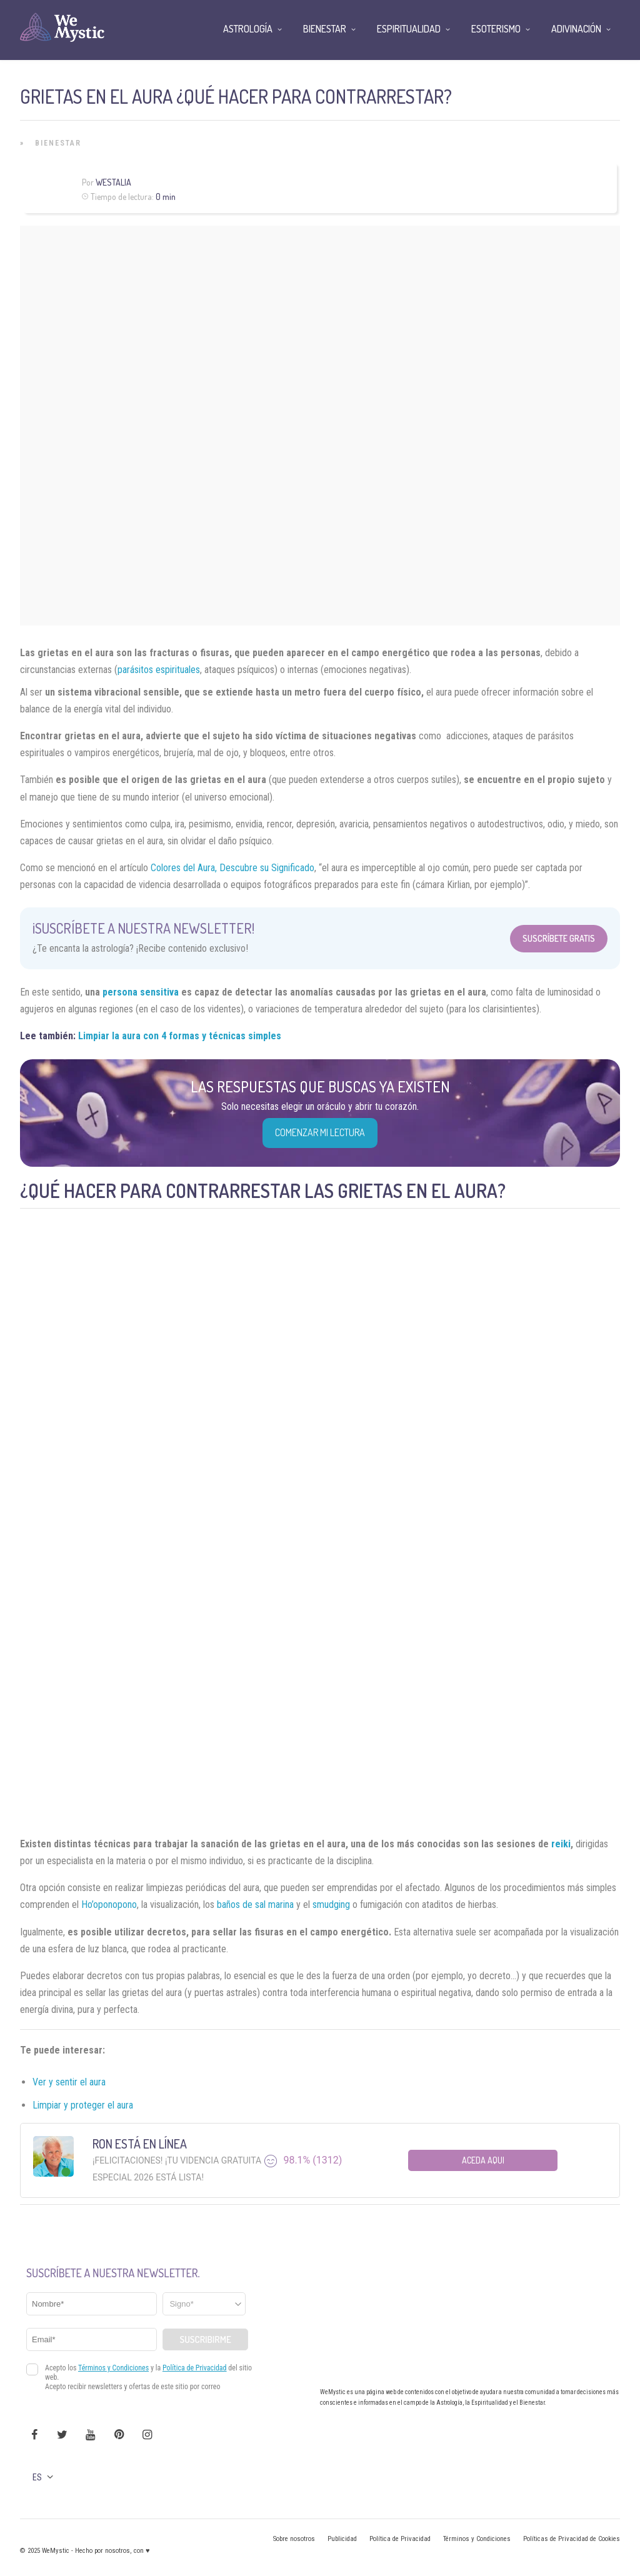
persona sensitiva (140, 992)
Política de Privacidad (400, 2539)
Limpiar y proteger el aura (82, 2105)
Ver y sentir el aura (69, 2082)
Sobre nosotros (294, 2539)
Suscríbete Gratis (558, 938)
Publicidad (342, 2539)
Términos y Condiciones (477, 2539)
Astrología (247, 28)
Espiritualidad (409, 28)
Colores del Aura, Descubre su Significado (232, 868)
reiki (561, 1844)
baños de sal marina (255, 1904)
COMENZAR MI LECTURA (320, 1132)
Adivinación (576, 28)
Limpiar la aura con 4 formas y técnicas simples (179, 1036)
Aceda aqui (483, 2160)
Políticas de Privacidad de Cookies (571, 2539)
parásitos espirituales (159, 670)
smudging (331, 1904)
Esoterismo (496, 28)
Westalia (113, 182)
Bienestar (58, 143)
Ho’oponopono (109, 1904)
